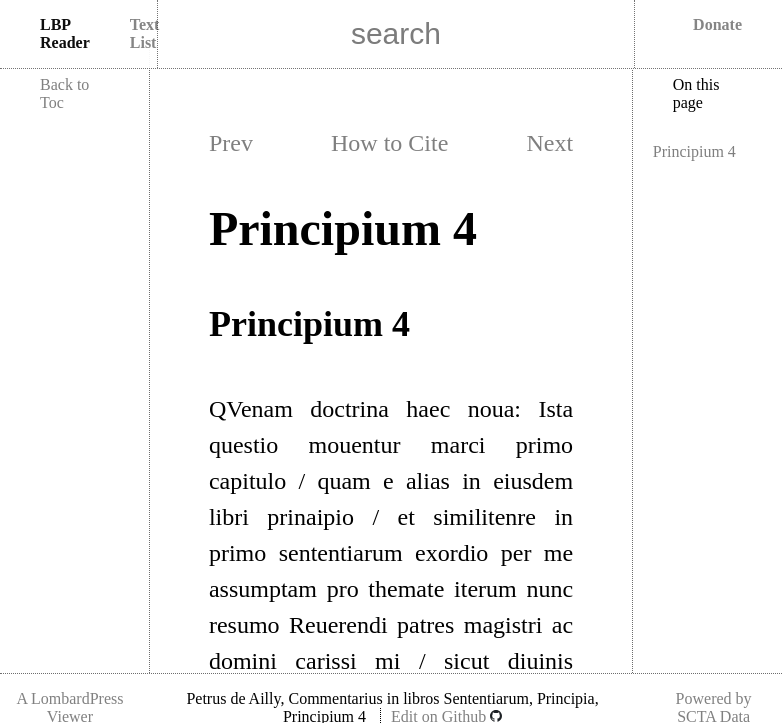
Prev (231, 143)
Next (549, 143)
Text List (145, 33)
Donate (717, 24)
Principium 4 (694, 151)
